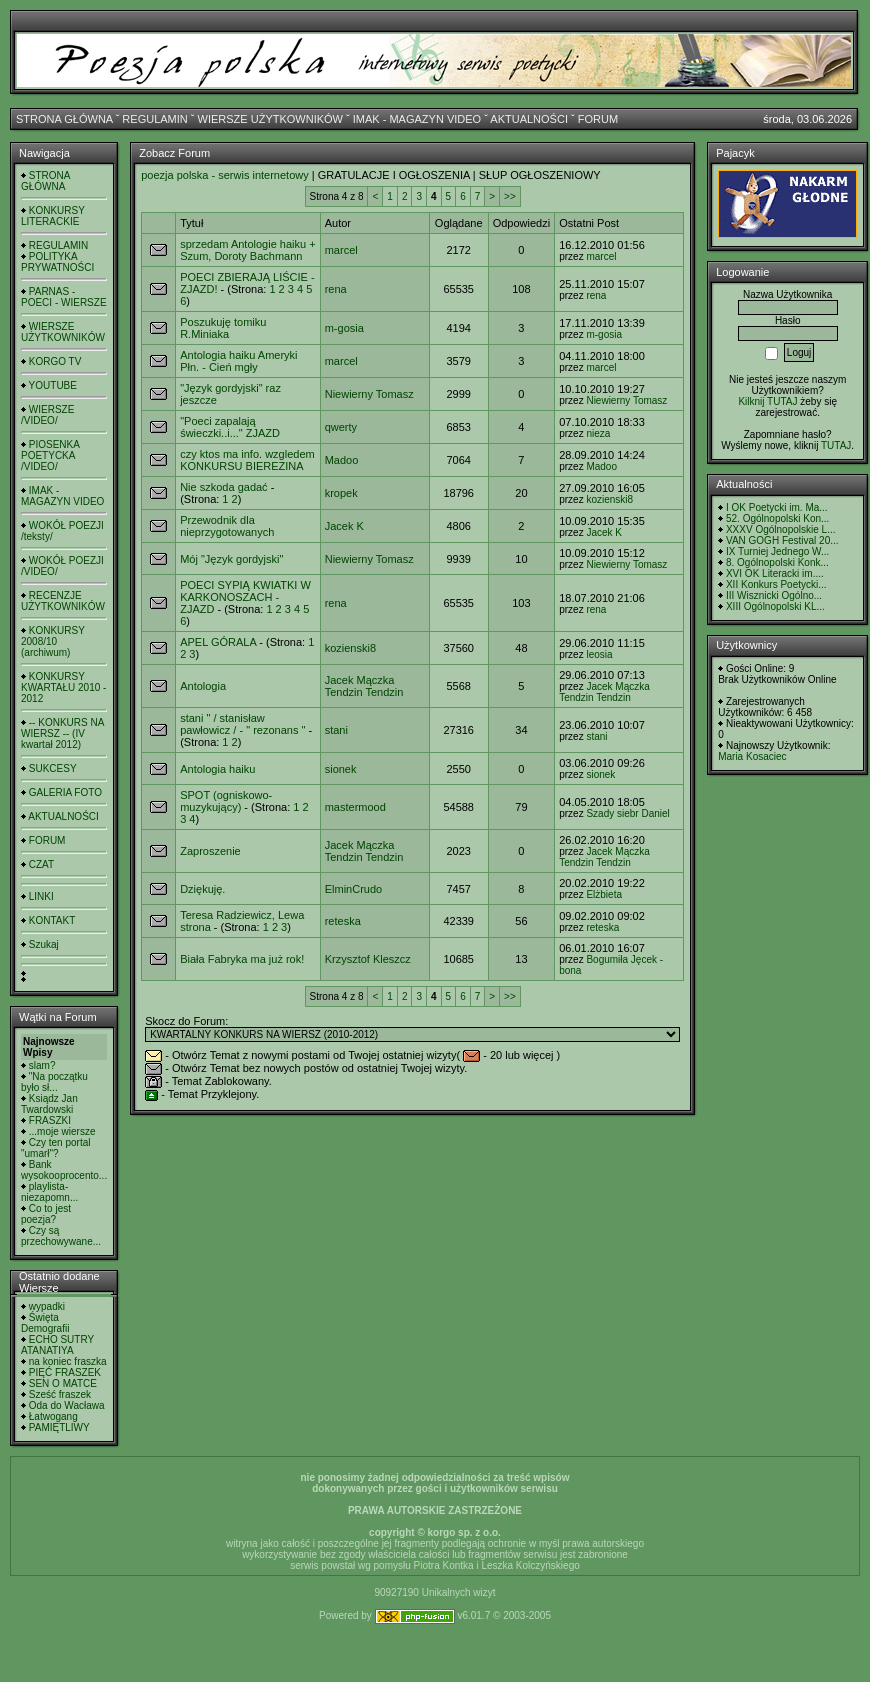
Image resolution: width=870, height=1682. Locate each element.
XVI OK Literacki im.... (775, 573)
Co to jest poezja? (46, 1214)
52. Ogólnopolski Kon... (777, 518)
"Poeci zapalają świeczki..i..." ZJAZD (230, 427)
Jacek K (344, 526)
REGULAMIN (154, 119)
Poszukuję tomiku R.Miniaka (223, 328)
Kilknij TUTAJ (767, 401)
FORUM (598, 119)
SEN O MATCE (63, 1383)
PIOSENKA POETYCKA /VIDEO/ (50, 455)
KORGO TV (55, 361)
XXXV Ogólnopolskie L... (781, 529)
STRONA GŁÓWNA (64, 119)
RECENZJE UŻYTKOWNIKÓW (63, 601)
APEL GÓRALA (218, 642)
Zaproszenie (210, 851)
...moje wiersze (62, 1131)
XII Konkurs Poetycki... (776, 584)
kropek (341, 493)
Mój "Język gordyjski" (231, 559)
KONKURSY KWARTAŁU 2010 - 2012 (63, 687)
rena (336, 289)
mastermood (355, 807)
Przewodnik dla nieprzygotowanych (227, 526)
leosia (599, 654)
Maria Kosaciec (752, 756)
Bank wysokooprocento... (64, 1170)
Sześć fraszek (60, 1394)
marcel (341, 250)
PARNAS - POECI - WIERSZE (64, 297)
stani (336, 730)
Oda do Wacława (67, 1405)
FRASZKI (50, 1120)
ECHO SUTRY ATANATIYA (57, 1345)
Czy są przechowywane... (61, 1236)
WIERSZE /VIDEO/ (47, 415)
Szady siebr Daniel (627, 813)
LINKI (41, 896)
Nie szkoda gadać (223, 487)
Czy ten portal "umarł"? (55, 1148)
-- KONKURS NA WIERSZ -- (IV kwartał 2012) (62, 733)
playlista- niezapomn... (49, 1192)
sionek (341, 769)
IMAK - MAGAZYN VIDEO (417, 119)
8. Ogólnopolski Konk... (777, 562)
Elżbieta (604, 894)
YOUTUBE (53, 385)
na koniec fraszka (68, 1361)
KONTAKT (52, 920)
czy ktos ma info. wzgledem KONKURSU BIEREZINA (247, 460)
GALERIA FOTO (65, 792)
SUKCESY (53, 768)
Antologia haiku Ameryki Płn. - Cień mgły (238, 361)
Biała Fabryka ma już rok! (242, 959)
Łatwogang (53, 1416)
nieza (598, 433)
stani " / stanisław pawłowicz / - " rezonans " (242, 724)
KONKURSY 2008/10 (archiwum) (53, 641)
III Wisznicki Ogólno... (774, 595)
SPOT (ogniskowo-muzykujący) (226, 801)
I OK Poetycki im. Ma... (777, 507)
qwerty (341, 427)
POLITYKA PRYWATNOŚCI (57, 262)
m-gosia (344, 328)
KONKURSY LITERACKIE (53, 216)
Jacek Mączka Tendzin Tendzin (364, 686)
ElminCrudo (353, 889)
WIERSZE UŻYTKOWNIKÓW (270, 119)
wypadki (47, 1306)
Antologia (203, 686)
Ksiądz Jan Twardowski (49, 1104)
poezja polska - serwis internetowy (225, 175)
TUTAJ (836, 445)
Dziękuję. (202, 889)
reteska (343, 921)
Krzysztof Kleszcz (368, 959)
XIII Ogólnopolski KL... (775, 606)
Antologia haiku (217, 769)
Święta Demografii (45, 1323)
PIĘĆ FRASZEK (65, 1372)
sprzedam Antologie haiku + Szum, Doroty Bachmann (247, 250)
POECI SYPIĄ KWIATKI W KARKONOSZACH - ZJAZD (245, 597)
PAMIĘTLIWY (59, 1427)
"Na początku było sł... (54, 1082)
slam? (42, 1065)
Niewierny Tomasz (369, 394)
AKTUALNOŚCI (529, 119)
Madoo (342, 460)
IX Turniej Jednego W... (777, 551)
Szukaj (44, 944)
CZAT (41, 864)
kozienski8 (609, 499)
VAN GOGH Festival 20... (782, 540)
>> (510, 196)
